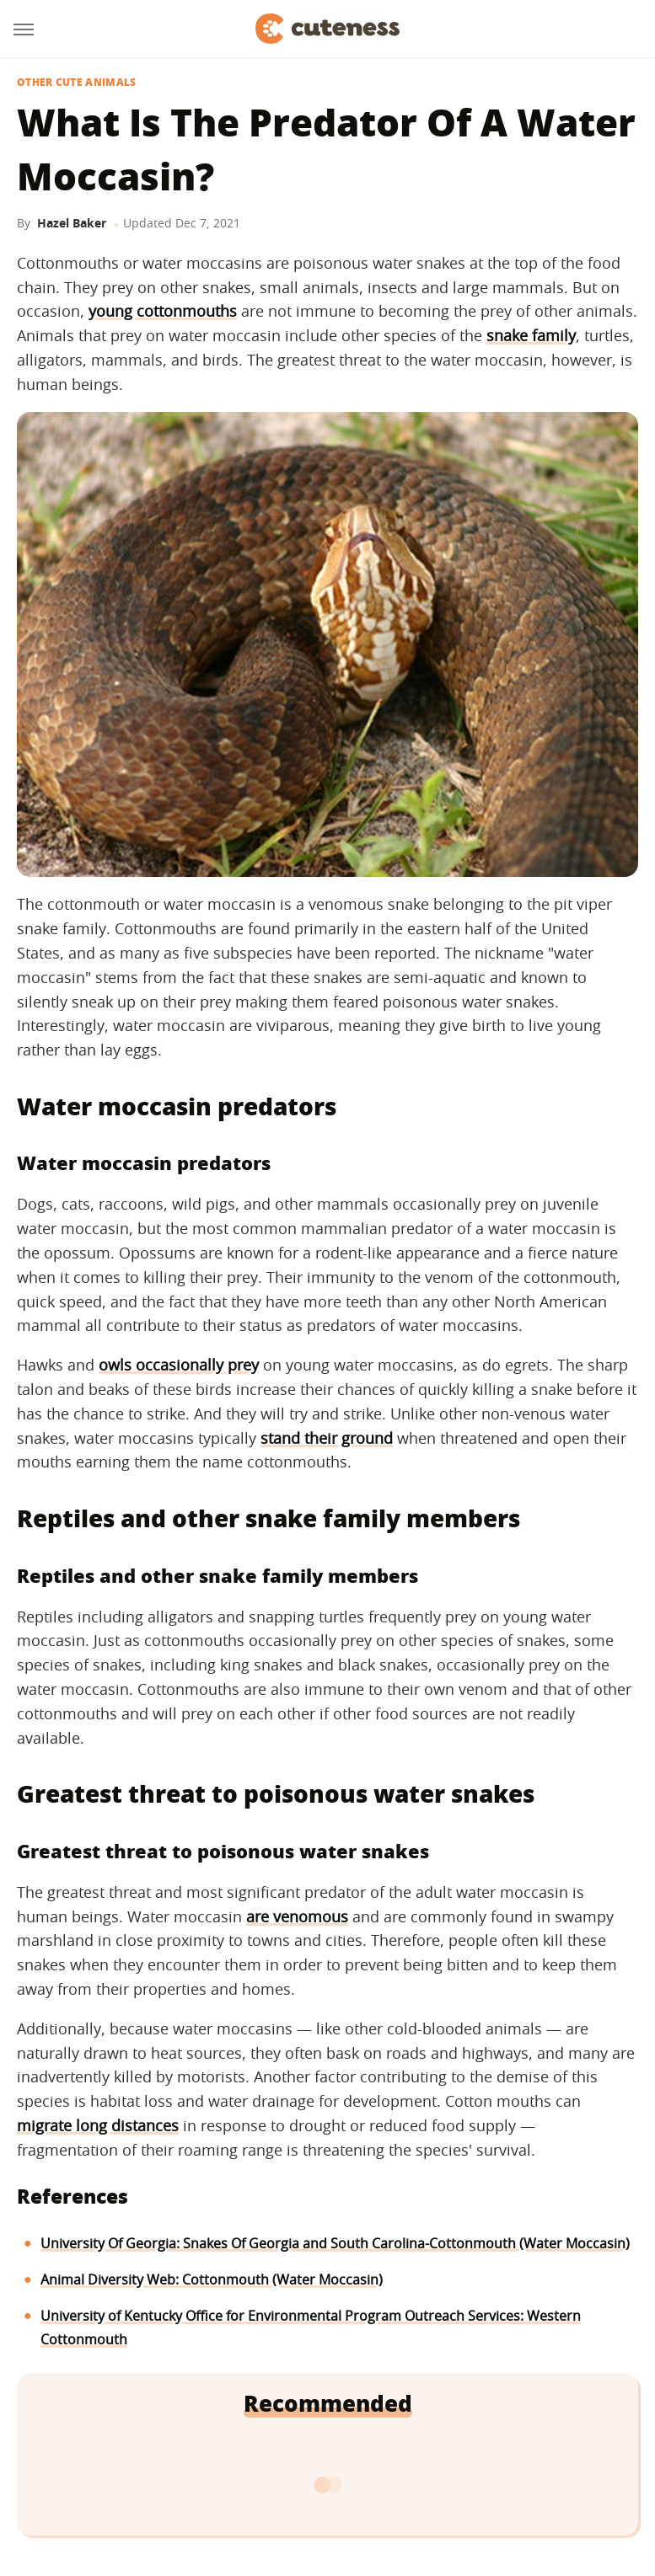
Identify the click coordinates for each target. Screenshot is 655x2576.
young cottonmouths (163, 311)
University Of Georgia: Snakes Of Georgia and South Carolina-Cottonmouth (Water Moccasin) (335, 2243)
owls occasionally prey (179, 1365)
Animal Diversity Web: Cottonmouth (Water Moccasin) (211, 2279)
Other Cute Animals (76, 82)
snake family (531, 335)
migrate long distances (98, 2125)
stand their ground (326, 1438)
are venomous (297, 1916)
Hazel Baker (71, 223)
